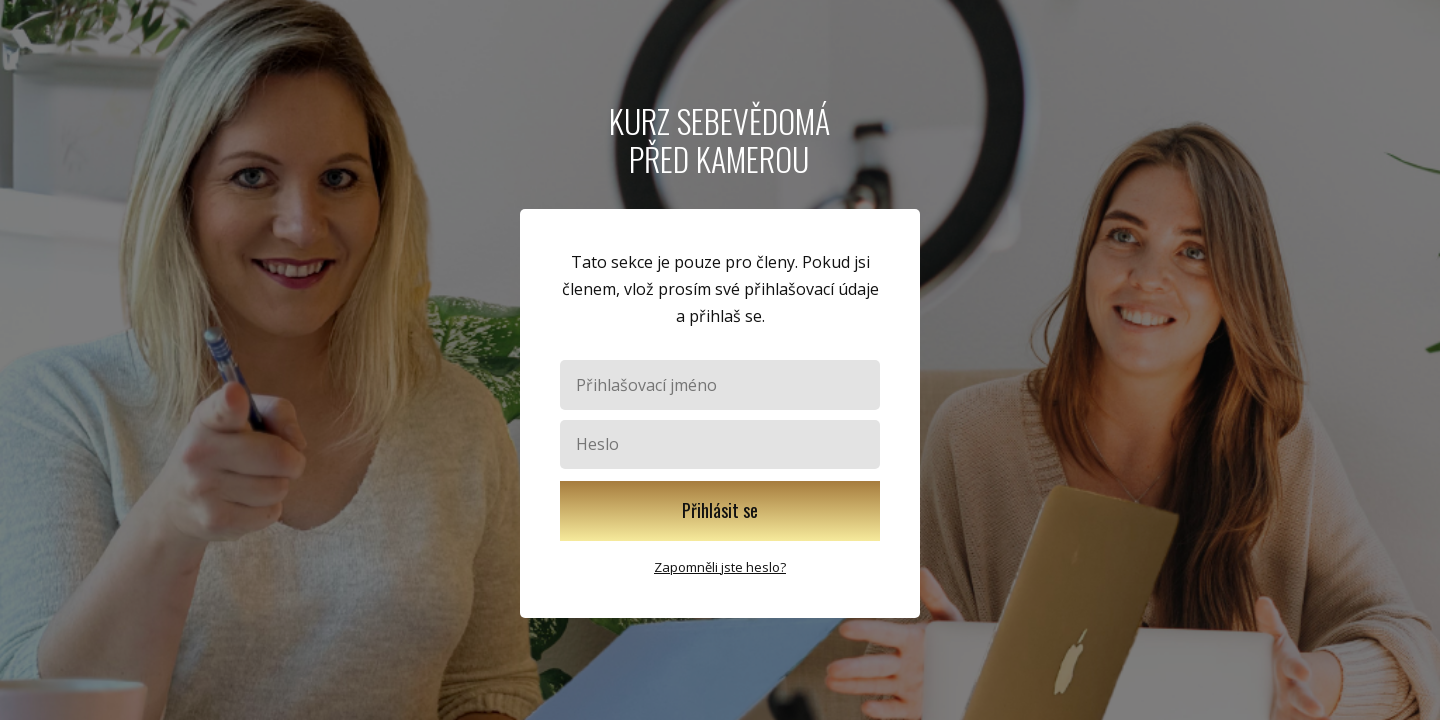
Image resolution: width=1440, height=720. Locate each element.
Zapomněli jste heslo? (720, 567)
